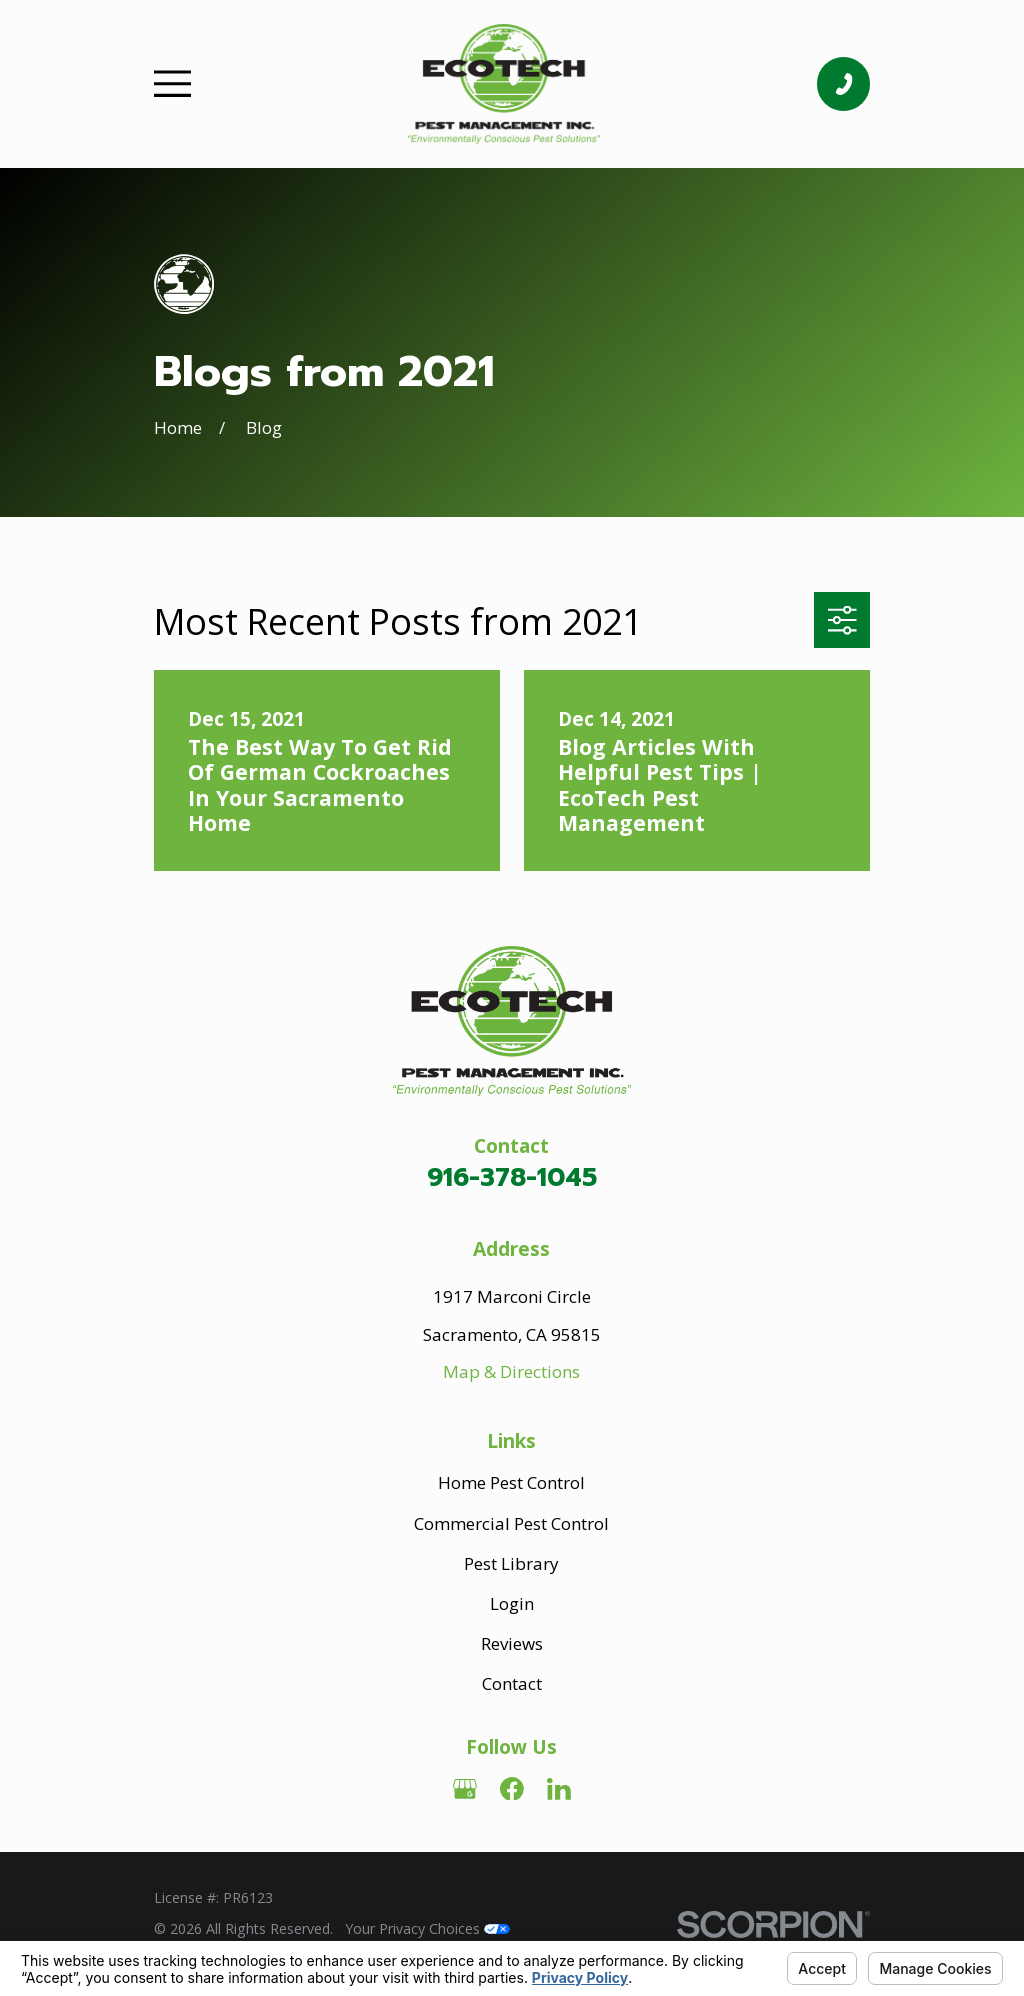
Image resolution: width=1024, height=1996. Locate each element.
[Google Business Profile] (465, 1789)
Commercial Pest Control (511, 1523)
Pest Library (511, 1563)
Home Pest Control (511, 1482)
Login (512, 1603)
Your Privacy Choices (427, 1928)
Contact (512, 1683)
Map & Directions (511, 1371)
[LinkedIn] (559, 1789)
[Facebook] (512, 1789)
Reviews (512, 1643)
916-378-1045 (512, 1177)
